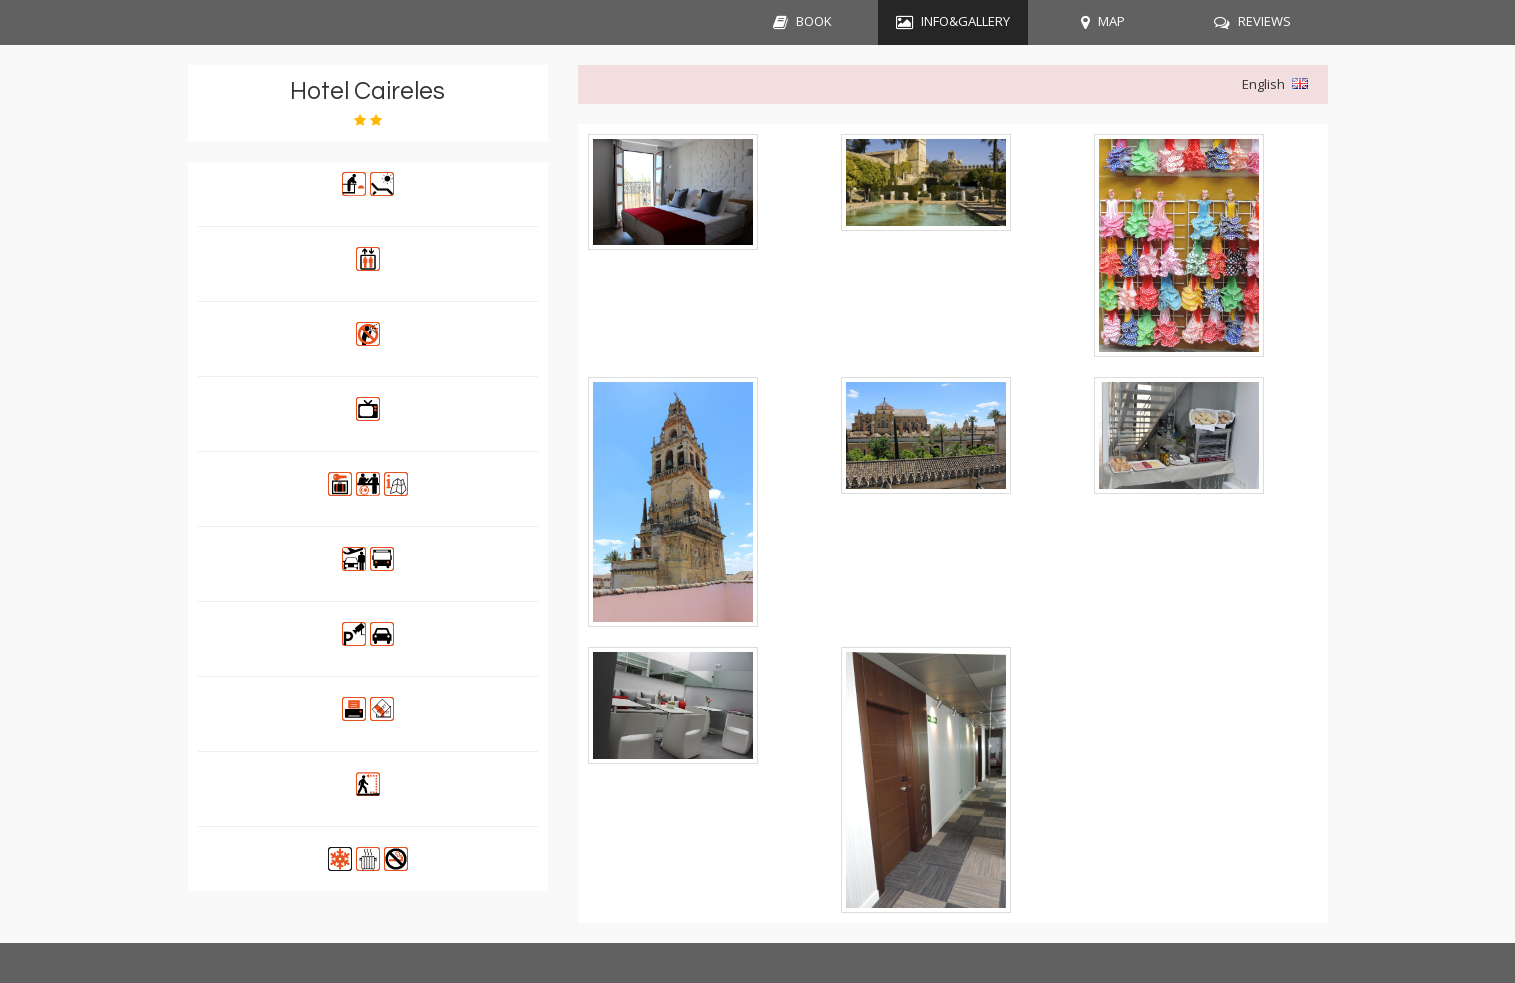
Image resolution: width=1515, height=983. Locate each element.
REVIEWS (1264, 21)
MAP (1111, 21)
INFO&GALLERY (965, 21)
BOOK (814, 21)
